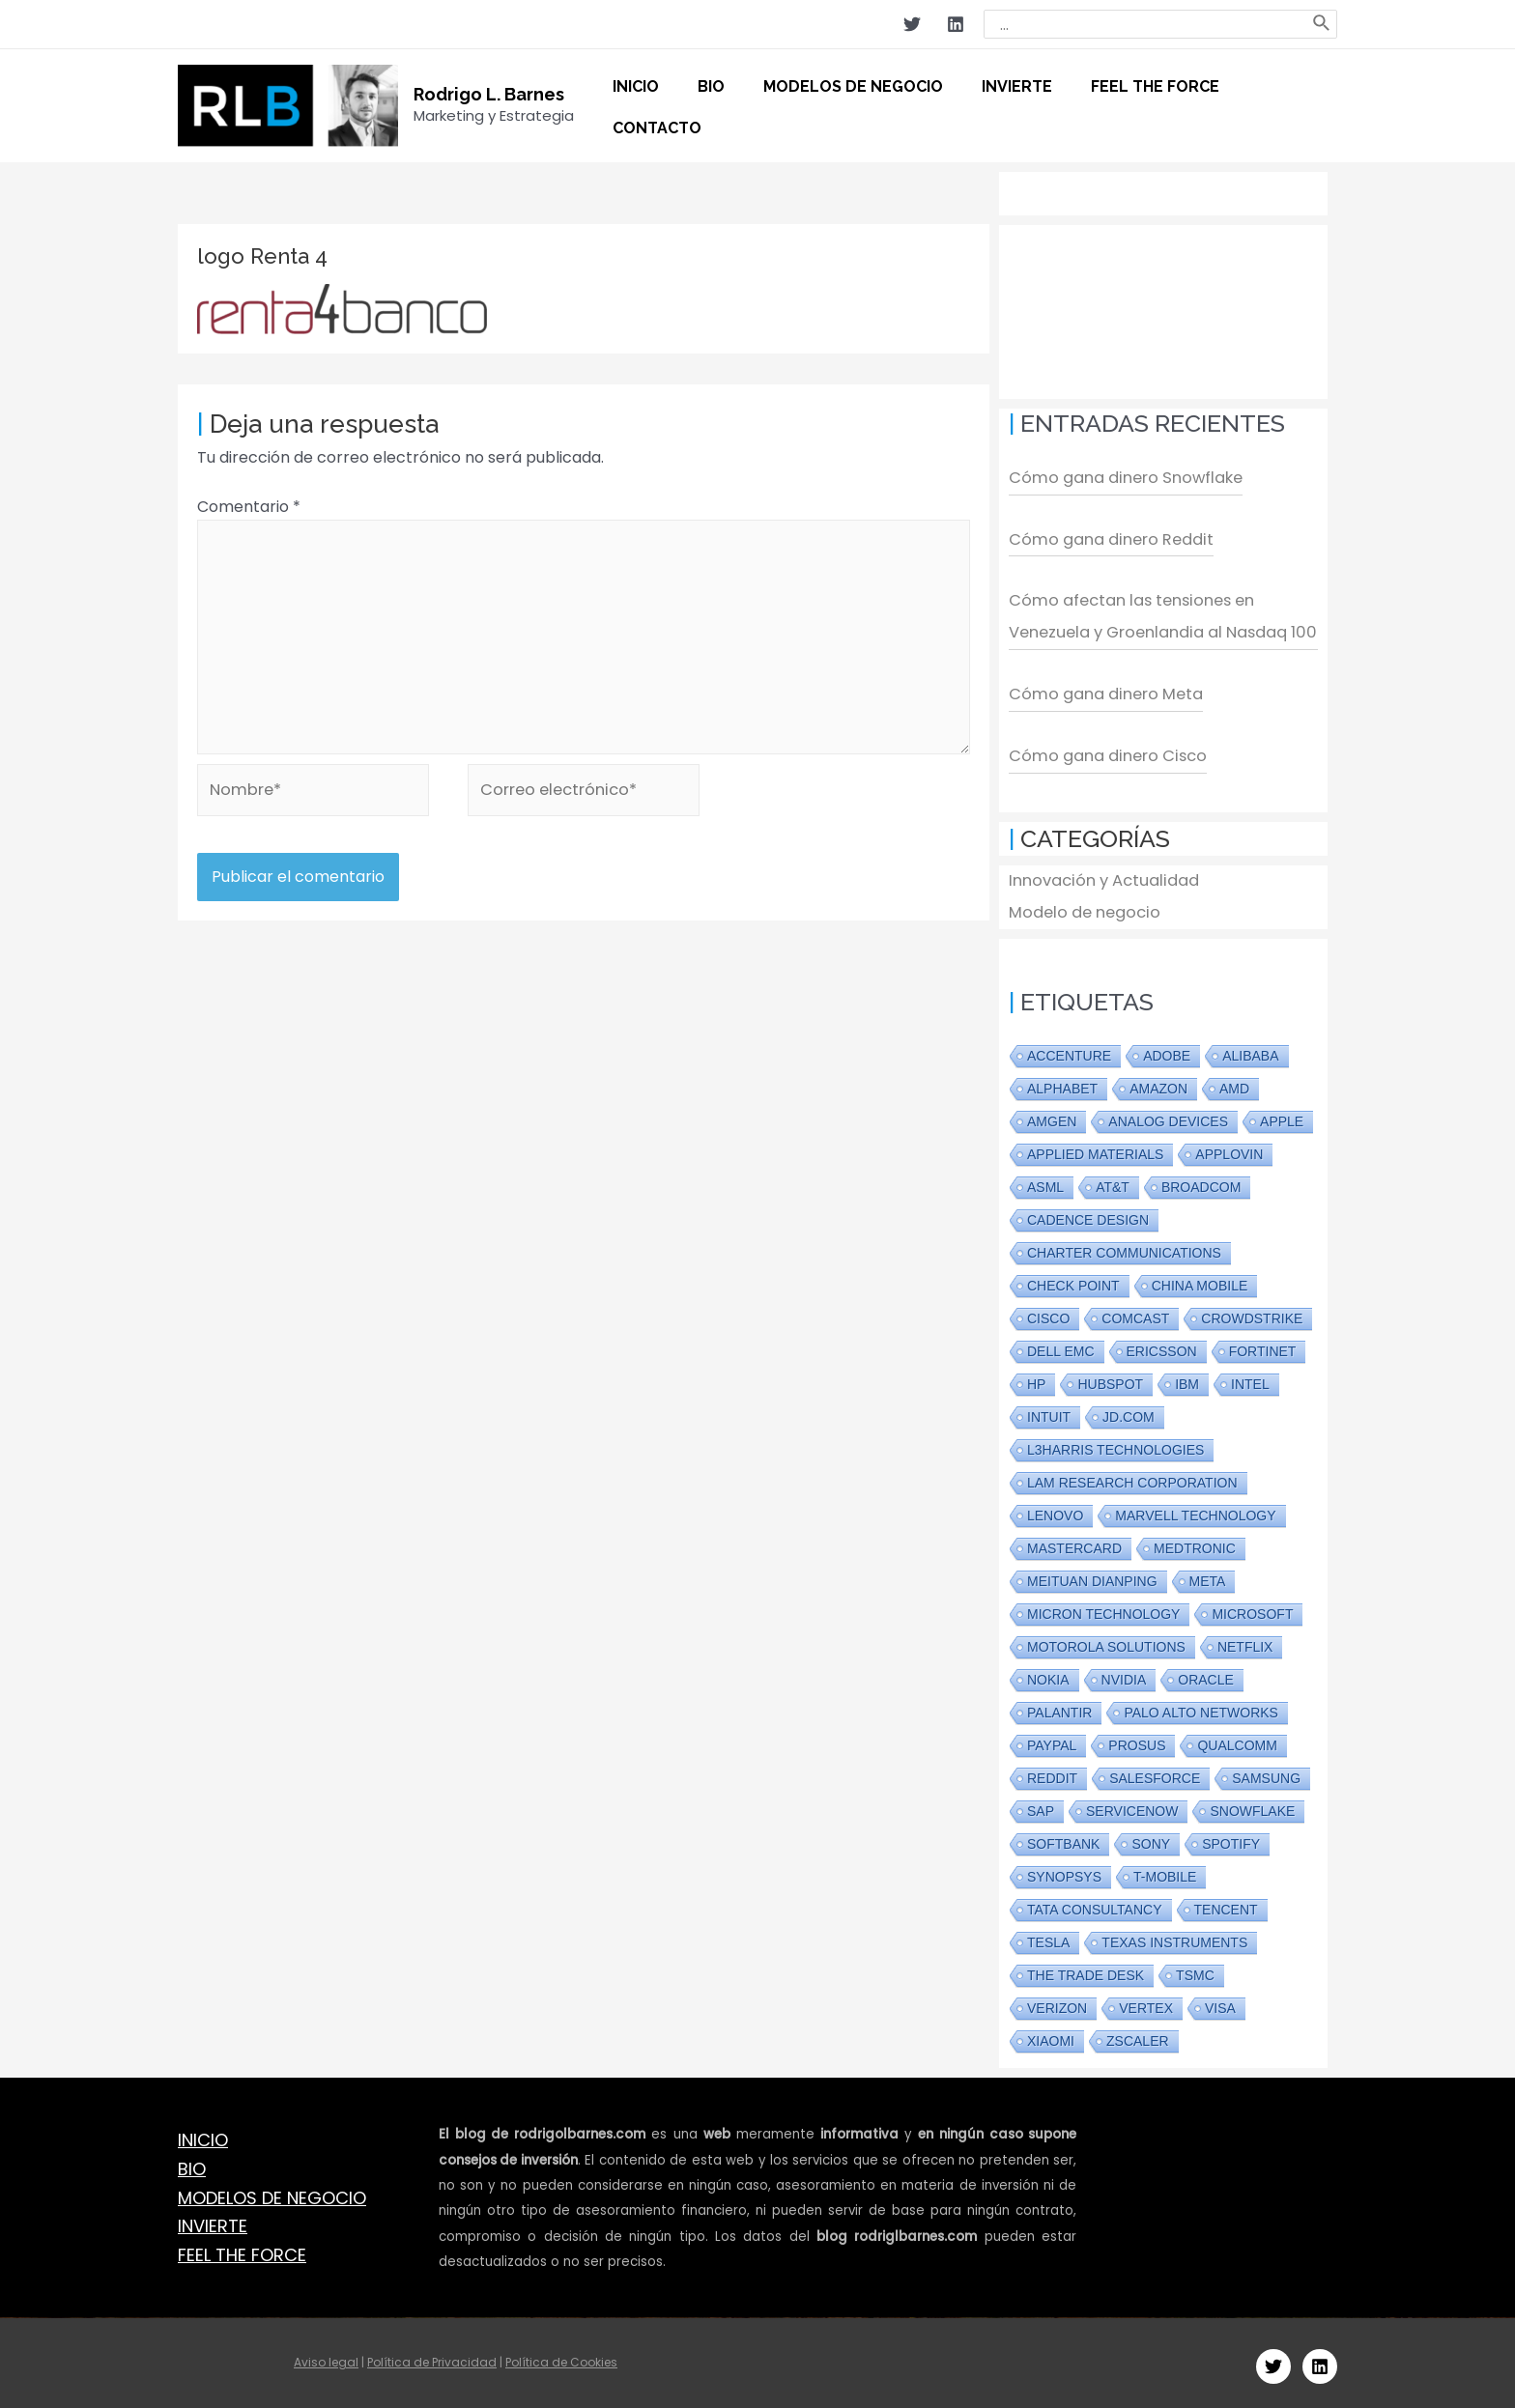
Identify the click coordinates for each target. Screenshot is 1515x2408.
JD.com (1128, 1411)
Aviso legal (326, 2355)
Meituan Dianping (1092, 1575)
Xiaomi (1050, 2035)
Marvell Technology (1195, 1509)
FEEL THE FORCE (242, 2248)
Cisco (1048, 1312)
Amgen (1051, 1115)
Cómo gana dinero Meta (1101, 691)
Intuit (1049, 1411)
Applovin (1229, 1148)
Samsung (1266, 1772)
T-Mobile (1164, 1871)
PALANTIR (1059, 1706)
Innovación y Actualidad (1099, 875)
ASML (1045, 1181)
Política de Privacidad (432, 2355)
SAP (1040, 1805)
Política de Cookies (561, 2355)
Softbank (1063, 1838)
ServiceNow (1132, 1805)
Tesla (1048, 1936)
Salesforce (1154, 1772)
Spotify (1231, 1838)
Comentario (248, 507)
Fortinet (1263, 1345)
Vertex (1146, 2002)
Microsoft (1252, 1608)
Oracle (1206, 1674)
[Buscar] (1322, 24)
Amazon (1158, 1083)
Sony (1150, 1838)
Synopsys (1064, 1871)
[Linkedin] (955, 24)
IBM (1187, 1378)
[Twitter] (912, 24)
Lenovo (1055, 1509)
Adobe (1166, 1050)
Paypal (1051, 1739)
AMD (1234, 1083)
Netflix (1245, 1641)
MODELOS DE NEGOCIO (272, 2191)
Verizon (1057, 2002)
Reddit (1052, 1772)
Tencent (1226, 1904)
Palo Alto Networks (1200, 1706)
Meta (1207, 1575)
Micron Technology (1103, 1608)
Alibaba (1250, 1050)
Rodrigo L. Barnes (489, 94)
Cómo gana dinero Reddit (1105, 538)
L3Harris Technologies (1115, 1444)
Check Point (1073, 1280)
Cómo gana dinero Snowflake (1120, 478)
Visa (1220, 2002)
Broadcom (1201, 1181)
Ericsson (1162, 1345)
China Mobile (1200, 1280)
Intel (1250, 1378)
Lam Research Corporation (1132, 1477)
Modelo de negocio (1081, 906)
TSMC (1195, 1969)
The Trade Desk (1085, 1969)
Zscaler (1137, 2035)
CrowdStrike (1251, 1312)
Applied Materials (1095, 1148)
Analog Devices (1168, 1115)
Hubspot (1110, 1378)
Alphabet (1062, 1083)
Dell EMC (1061, 1345)
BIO (192, 2162)
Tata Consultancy (1094, 1904)
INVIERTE (212, 2220)
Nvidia (1124, 1674)
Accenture (1069, 1050)
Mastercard (1074, 1542)
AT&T (1112, 1181)
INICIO (203, 2133)
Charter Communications (1124, 1247)
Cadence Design (1088, 1214)
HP (1036, 1378)
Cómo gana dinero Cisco (1102, 752)
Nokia (1048, 1674)
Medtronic (1195, 1542)
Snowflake (1252, 1805)
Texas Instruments (1174, 1936)
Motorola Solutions (1106, 1641)
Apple (1281, 1115)
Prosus (1136, 1739)
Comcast (1135, 1312)
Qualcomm (1236, 1739)
